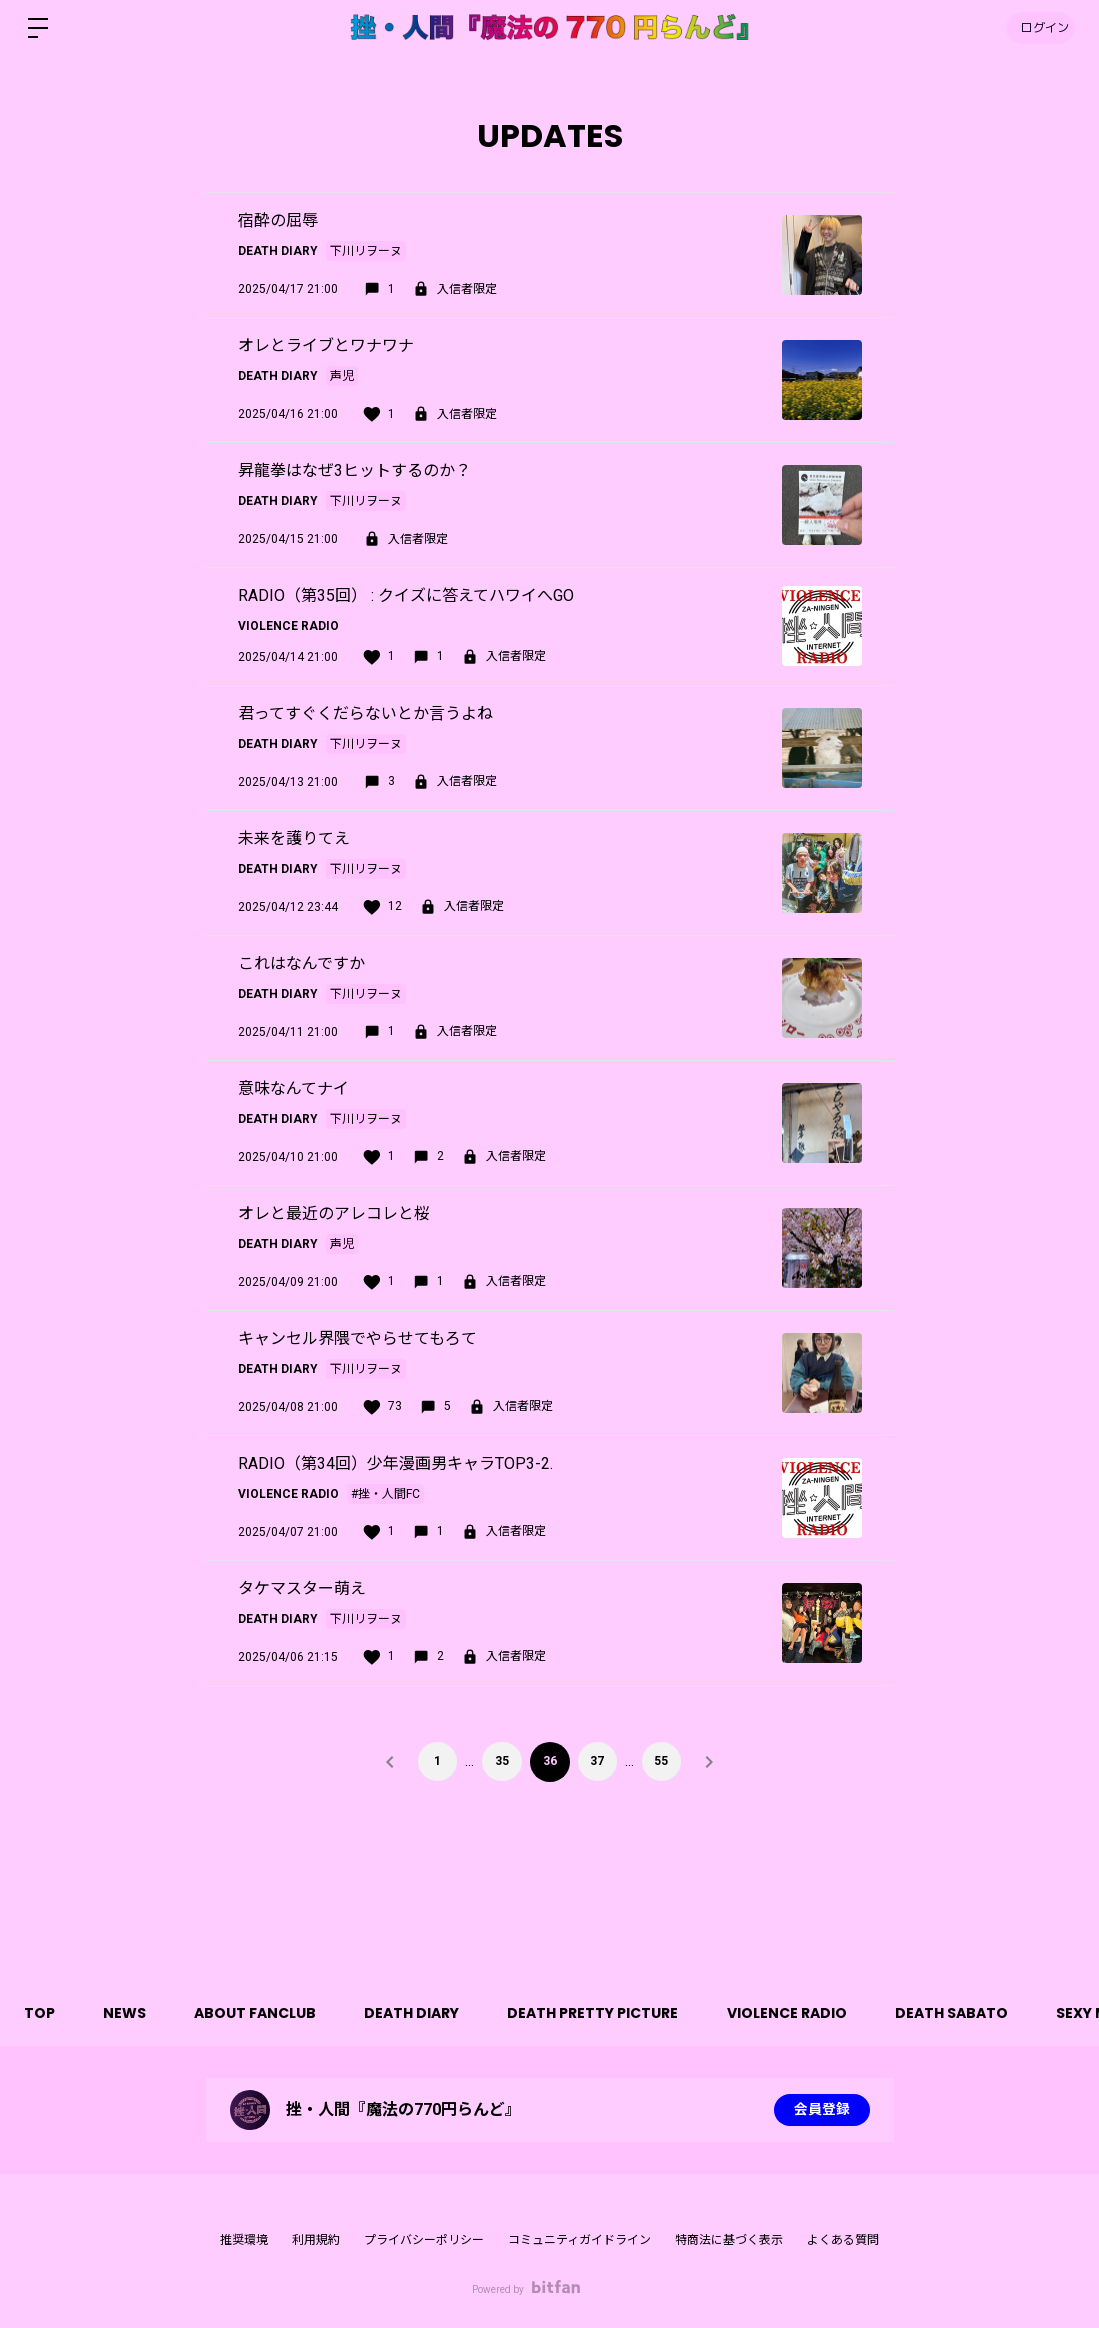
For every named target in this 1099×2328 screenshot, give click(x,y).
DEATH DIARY (418, 2013)
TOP (40, 2013)
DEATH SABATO (963, 2013)
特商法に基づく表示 (729, 2240)
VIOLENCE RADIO (797, 2013)
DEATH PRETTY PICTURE (601, 2013)
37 (598, 1761)
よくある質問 (843, 2240)
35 (502, 1761)
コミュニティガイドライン (579, 2240)
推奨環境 (244, 2240)
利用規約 (316, 2240)
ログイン (1039, 27)
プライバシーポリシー (424, 2240)
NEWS (127, 2013)
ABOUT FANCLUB (260, 2013)
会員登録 (822, 2110)
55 (663, 1761)
